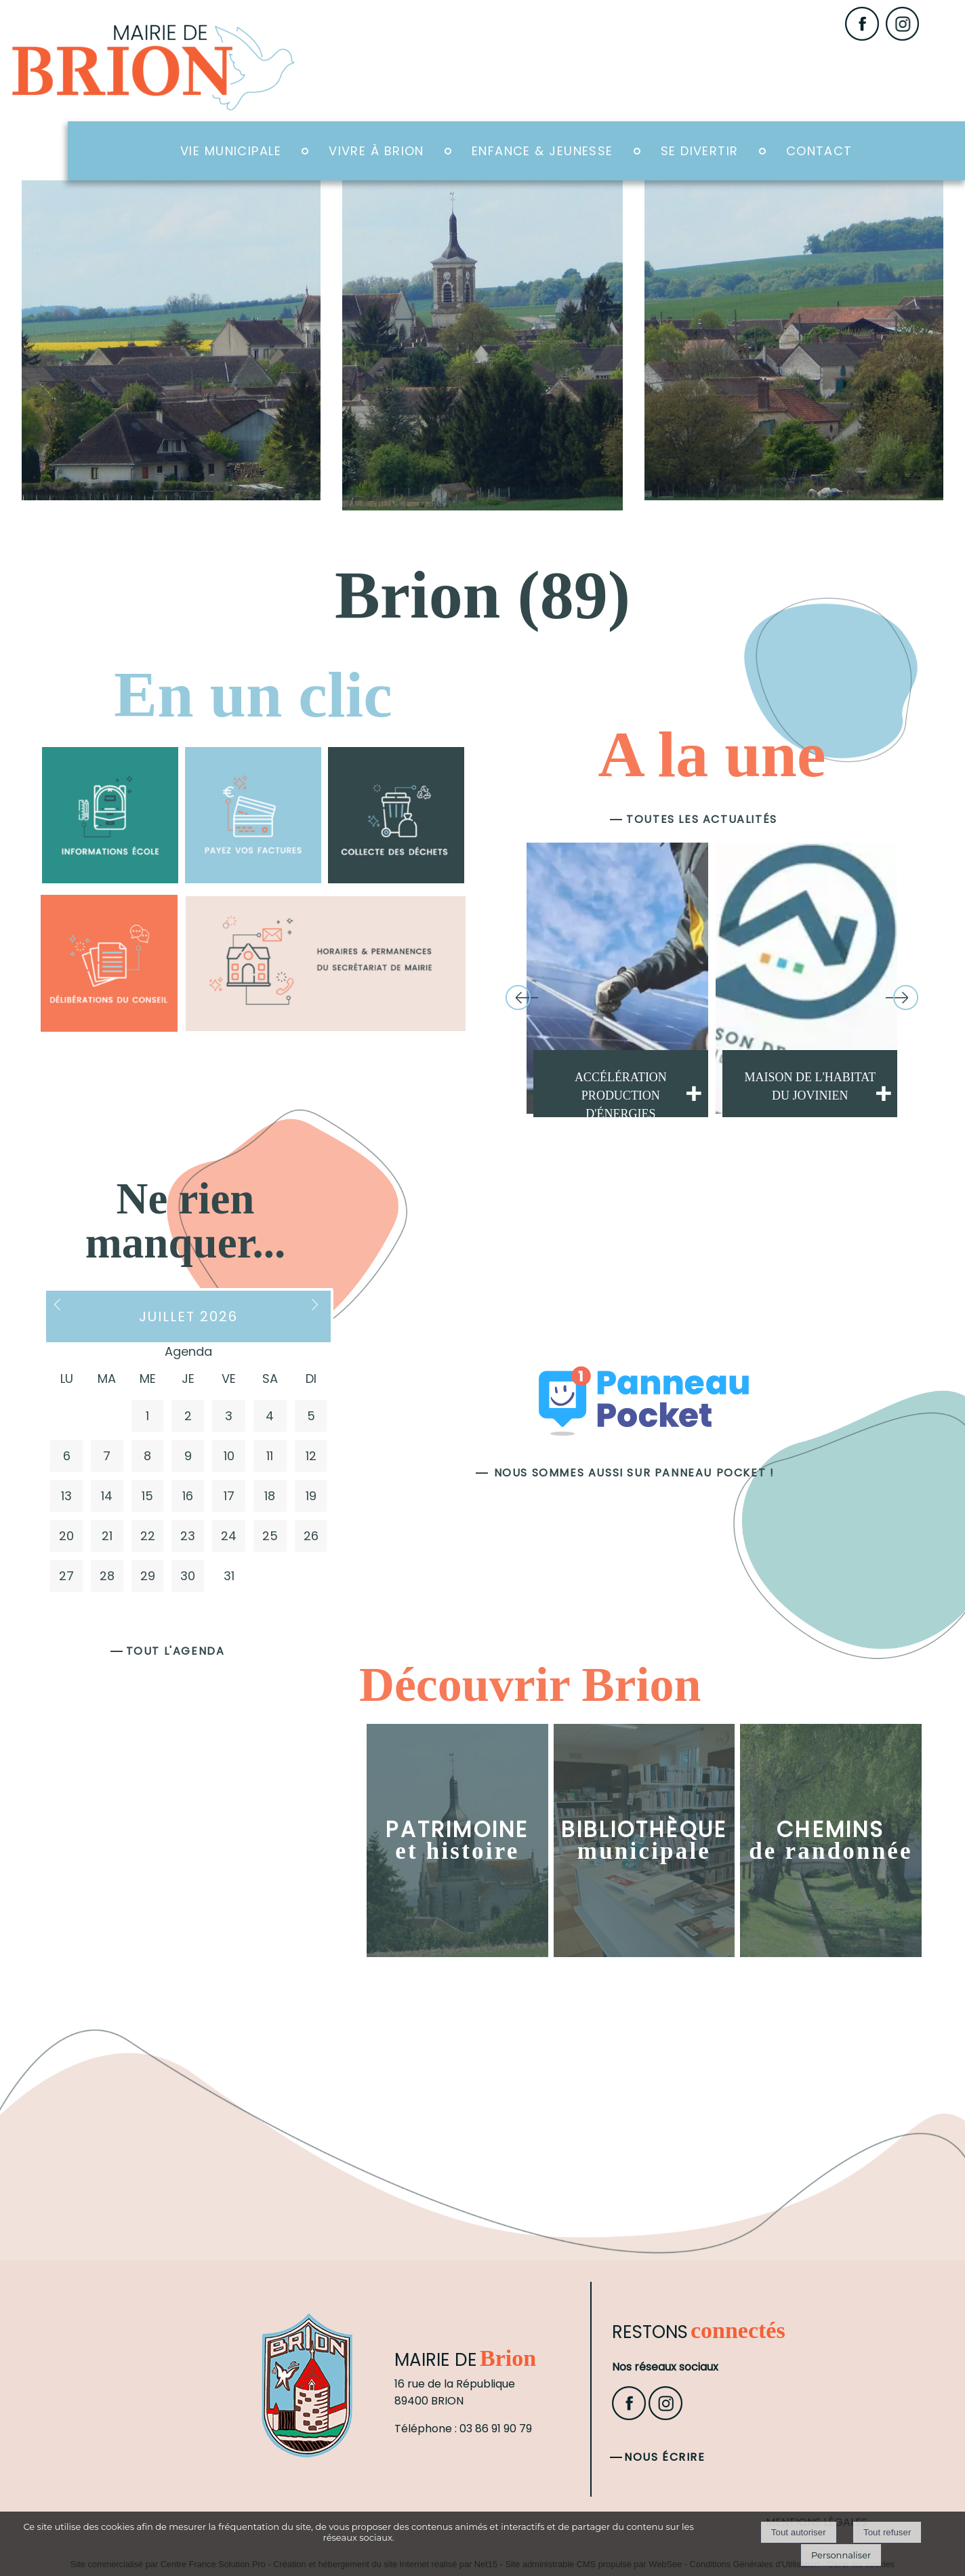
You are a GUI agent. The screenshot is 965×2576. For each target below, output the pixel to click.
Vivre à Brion (376, 150)
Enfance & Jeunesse (542, 150)
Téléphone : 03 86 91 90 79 (463, 2428)
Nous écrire (664, 2457)
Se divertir (700, 150)
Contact (819, 150)
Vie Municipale (230, 150)
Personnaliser (841, 2555)
